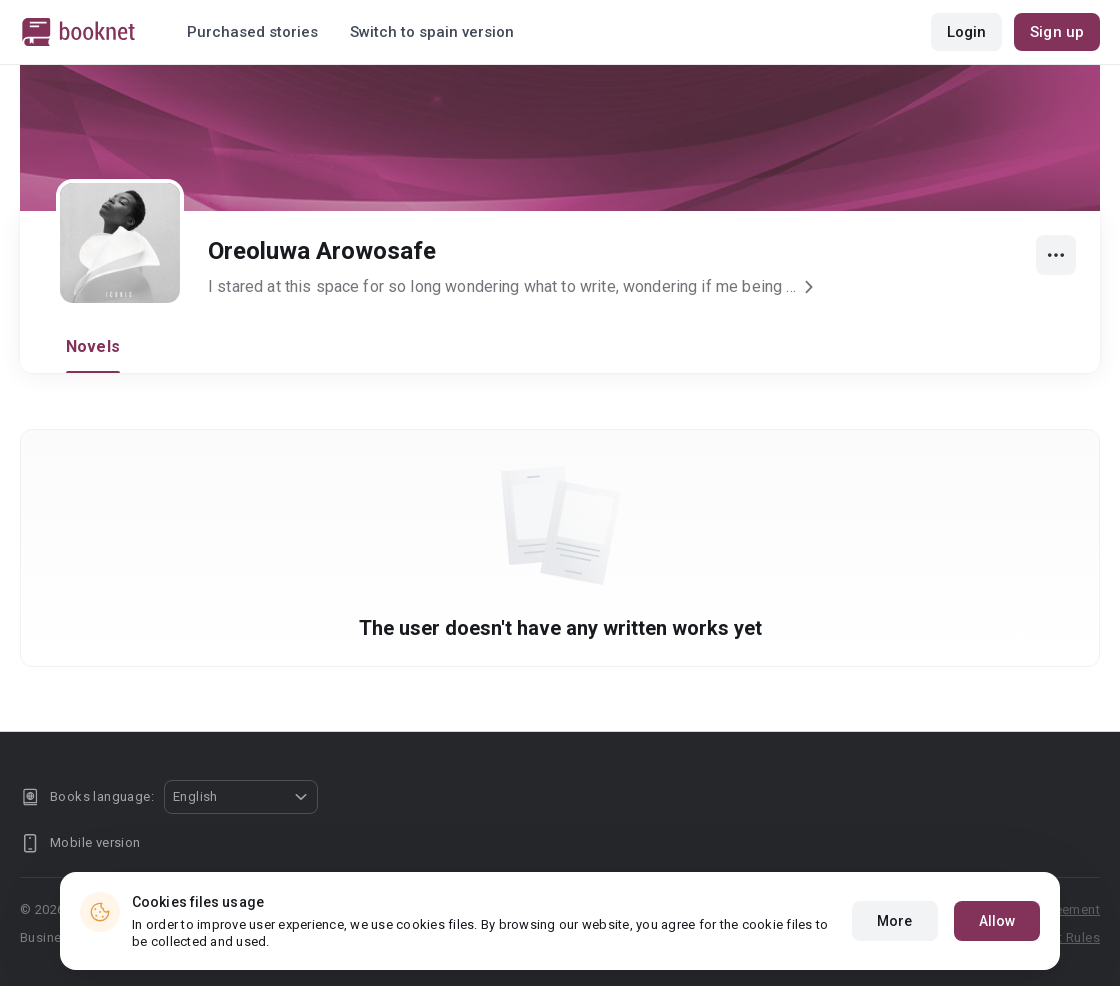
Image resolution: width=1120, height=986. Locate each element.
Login (967, 32)
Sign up (1057, 32)
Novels (93, 346)
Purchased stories (252, 32)
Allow (997, 921)
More (894, 921)
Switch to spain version (432, 32)
